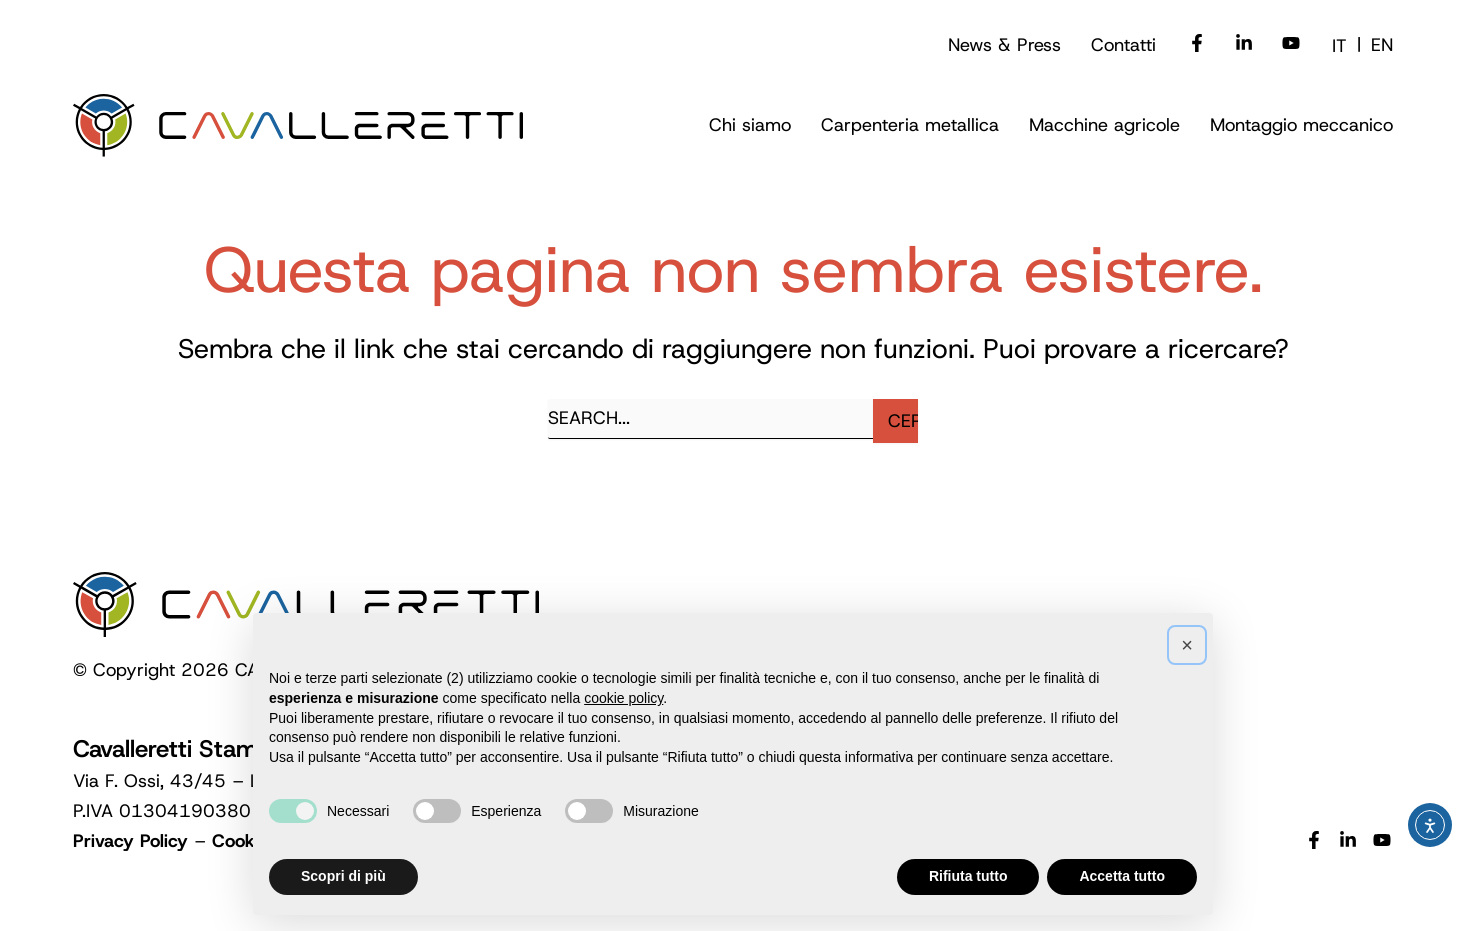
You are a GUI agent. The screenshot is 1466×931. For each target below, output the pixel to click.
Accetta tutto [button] (1122, 876)
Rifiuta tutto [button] (968, 876)
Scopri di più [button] (343, 876)
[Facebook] (1197, 45)
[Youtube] (1291, 45)
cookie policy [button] (623, 698)
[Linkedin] (1244, 45)
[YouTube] (1382, 842)
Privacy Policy (130, 841)
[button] (750, 125)
